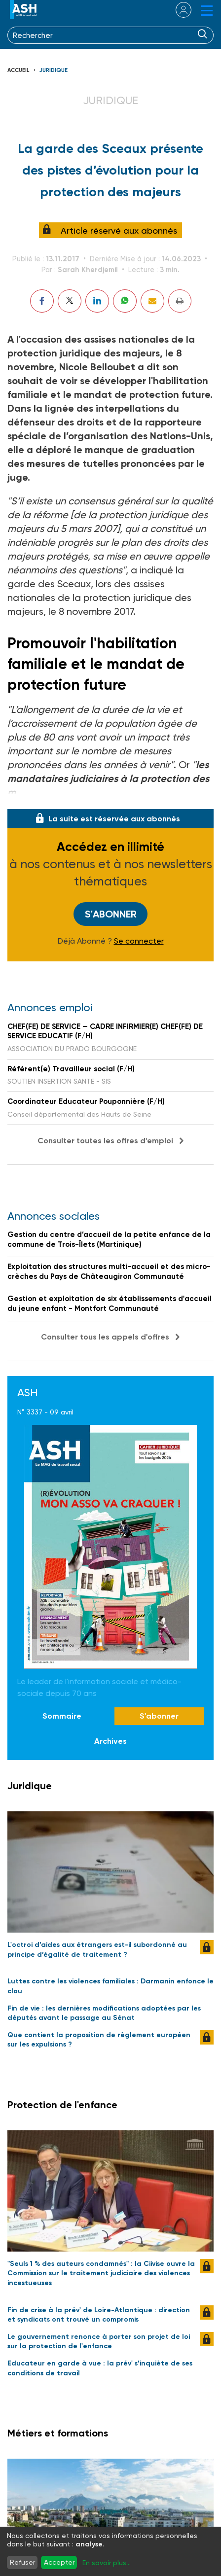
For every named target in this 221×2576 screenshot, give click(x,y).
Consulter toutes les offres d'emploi (105, 1140)
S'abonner (111, 914)
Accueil (18, 70)
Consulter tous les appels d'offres (105, 1336)
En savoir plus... (106, 2563)
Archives (110, 1741)
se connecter (177, 10)
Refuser (22, 2562)
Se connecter (139, 941)
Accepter (59, 2562)
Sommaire (61, 1716)
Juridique (53, 70)
